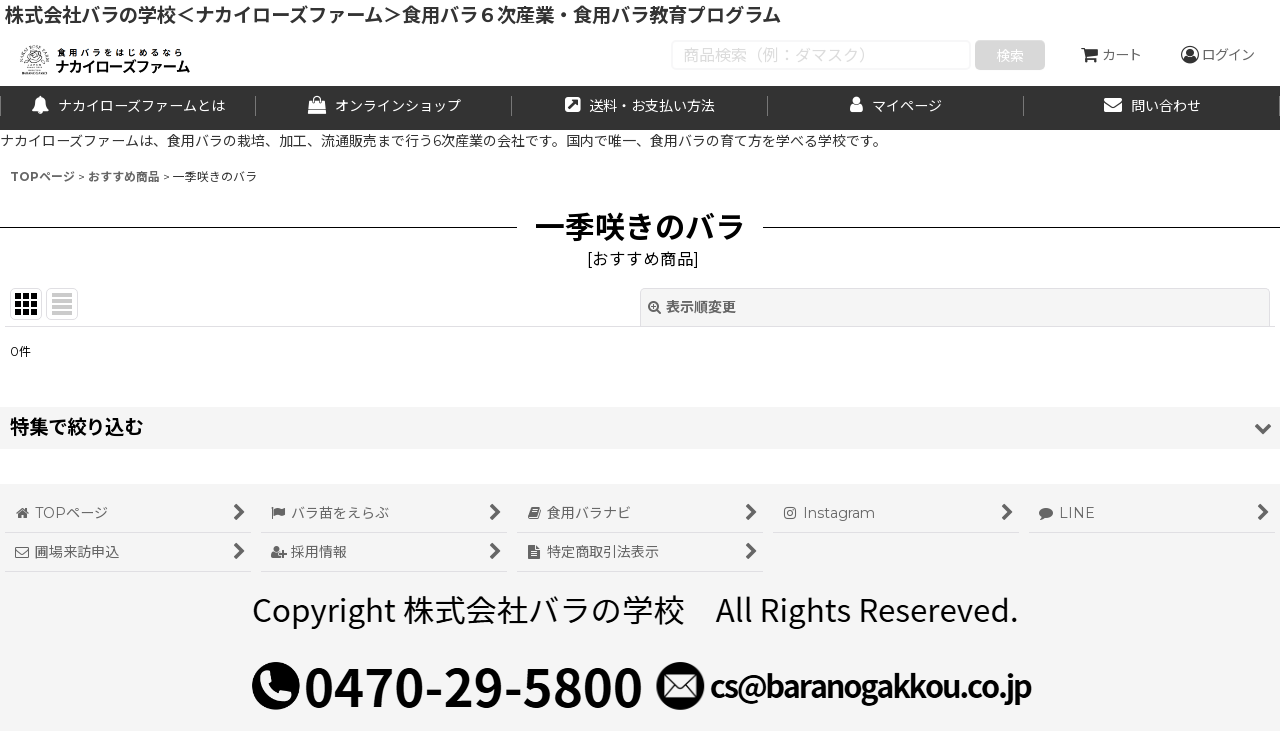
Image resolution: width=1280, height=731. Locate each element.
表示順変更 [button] (692, 307)
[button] (640, 427)
